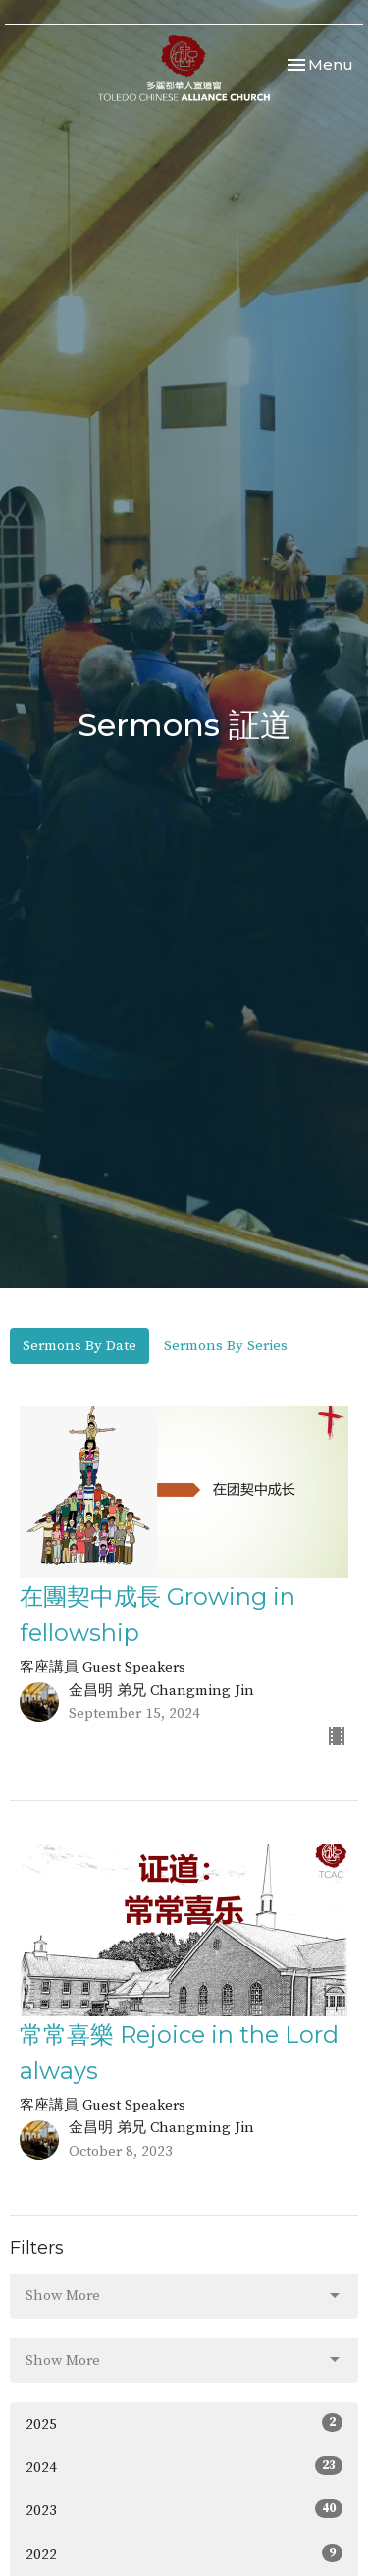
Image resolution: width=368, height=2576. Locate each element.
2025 (184, 2423)
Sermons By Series (226, 1346)
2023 (184, 2509)
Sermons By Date (79, 1346)
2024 (184, 2466)
